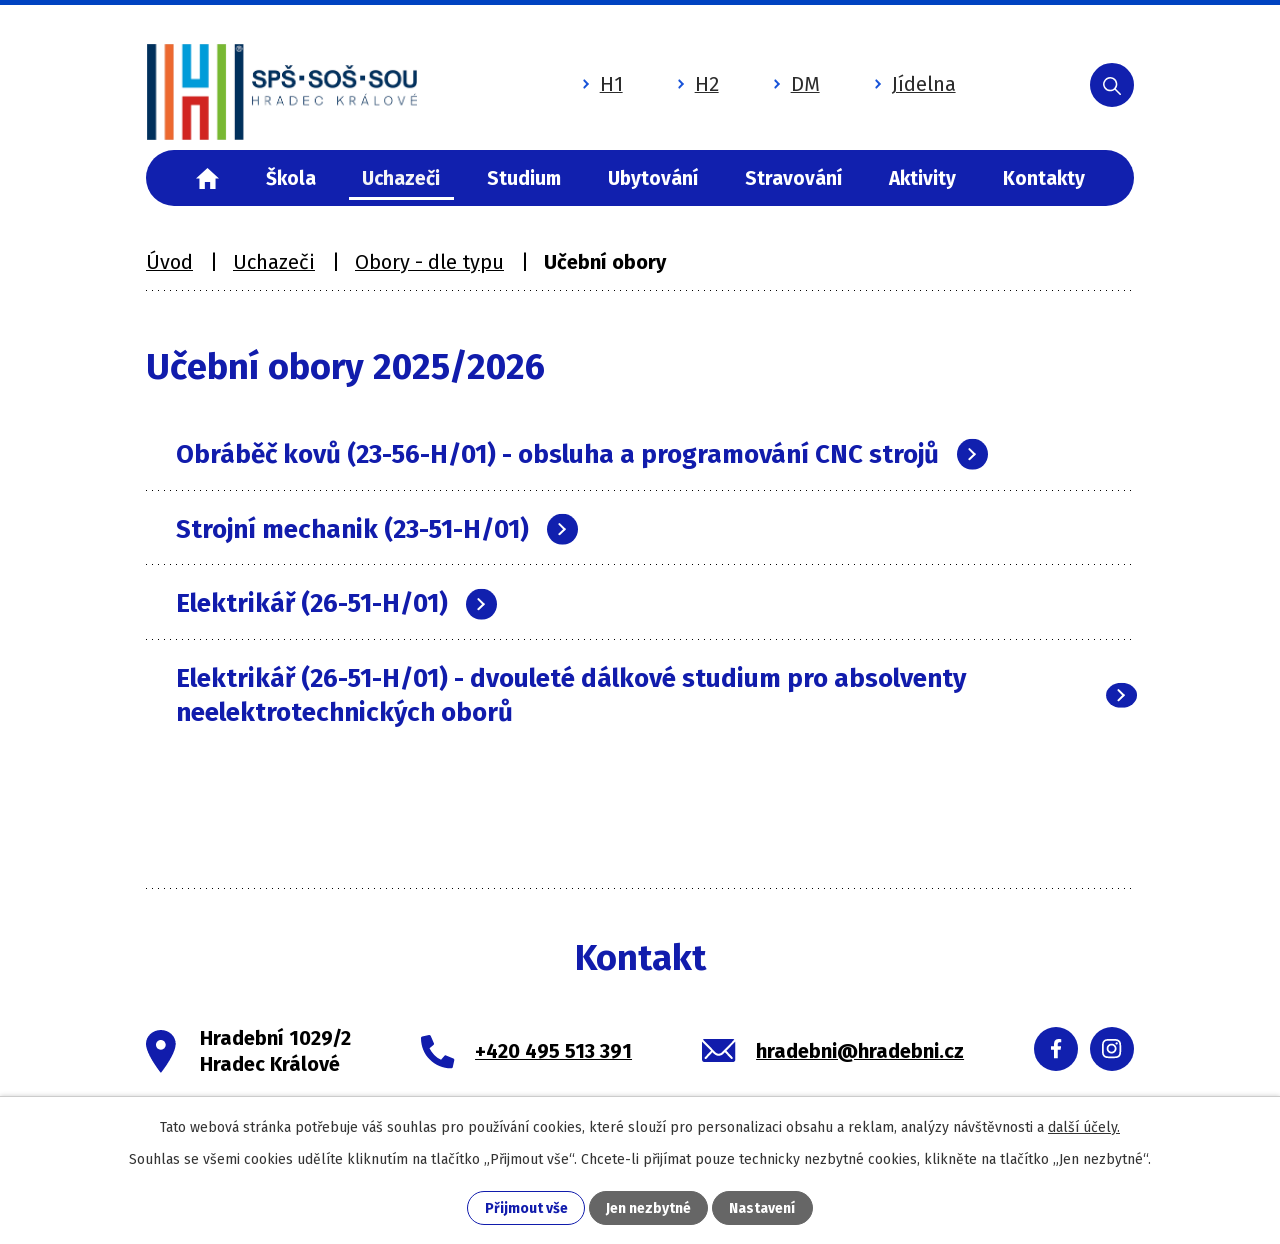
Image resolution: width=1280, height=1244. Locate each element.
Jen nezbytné (648, 1208)
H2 (697, 83)
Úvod (207, 178)
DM (795, 83)
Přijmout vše (526, 1208)
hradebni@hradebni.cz (860, 1051)
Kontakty (1044, 178)
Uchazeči (401, 178)
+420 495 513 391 (553, 1051)
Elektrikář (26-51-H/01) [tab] (336, 603)
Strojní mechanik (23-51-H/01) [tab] (377, 529)
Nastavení (762, 1208)
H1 (601, 83)
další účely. (1084, 1127)
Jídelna (914, 83)
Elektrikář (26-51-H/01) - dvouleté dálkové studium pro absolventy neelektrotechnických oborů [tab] (655, 695)
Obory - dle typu (429, 262)
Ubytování (653, 178)
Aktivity (922, 178)
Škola (291, 178)
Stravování (793, 178)
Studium (524, 178)
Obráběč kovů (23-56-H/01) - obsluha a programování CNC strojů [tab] (582, 454)
